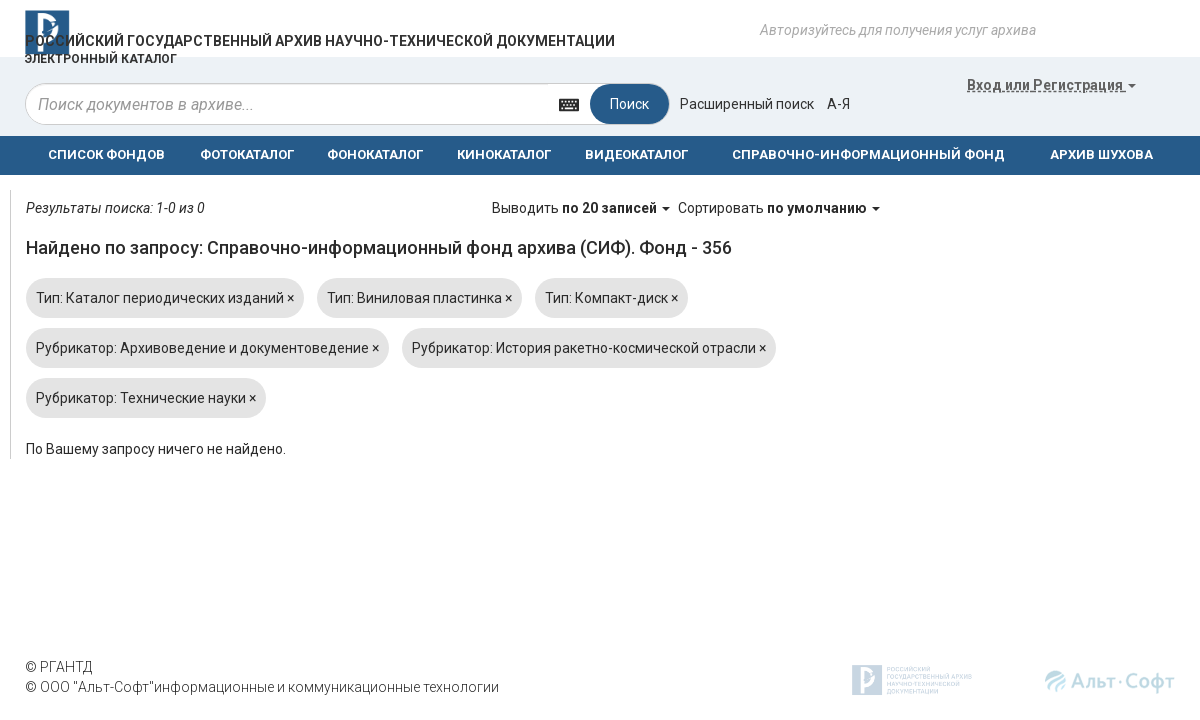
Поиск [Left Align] (629, 104)
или (1051, 85)
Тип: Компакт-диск (611, 298)
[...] (287, 104)
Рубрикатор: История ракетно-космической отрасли (589, 348)
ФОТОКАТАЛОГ (247, 154)
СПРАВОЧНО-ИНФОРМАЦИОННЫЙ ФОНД (868, 154)
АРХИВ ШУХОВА (1101, 154)
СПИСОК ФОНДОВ (106, 154)
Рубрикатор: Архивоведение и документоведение (207, 348)
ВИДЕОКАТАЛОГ (636, 154)
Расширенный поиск (747, 104)
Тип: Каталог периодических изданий (165, 298)
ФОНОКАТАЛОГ (375, 154)
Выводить (582, 208)
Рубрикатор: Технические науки (146, 398)
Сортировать (779, 208)
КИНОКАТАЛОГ (504, 154)
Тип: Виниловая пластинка (419, 298)
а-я (838, 104)
